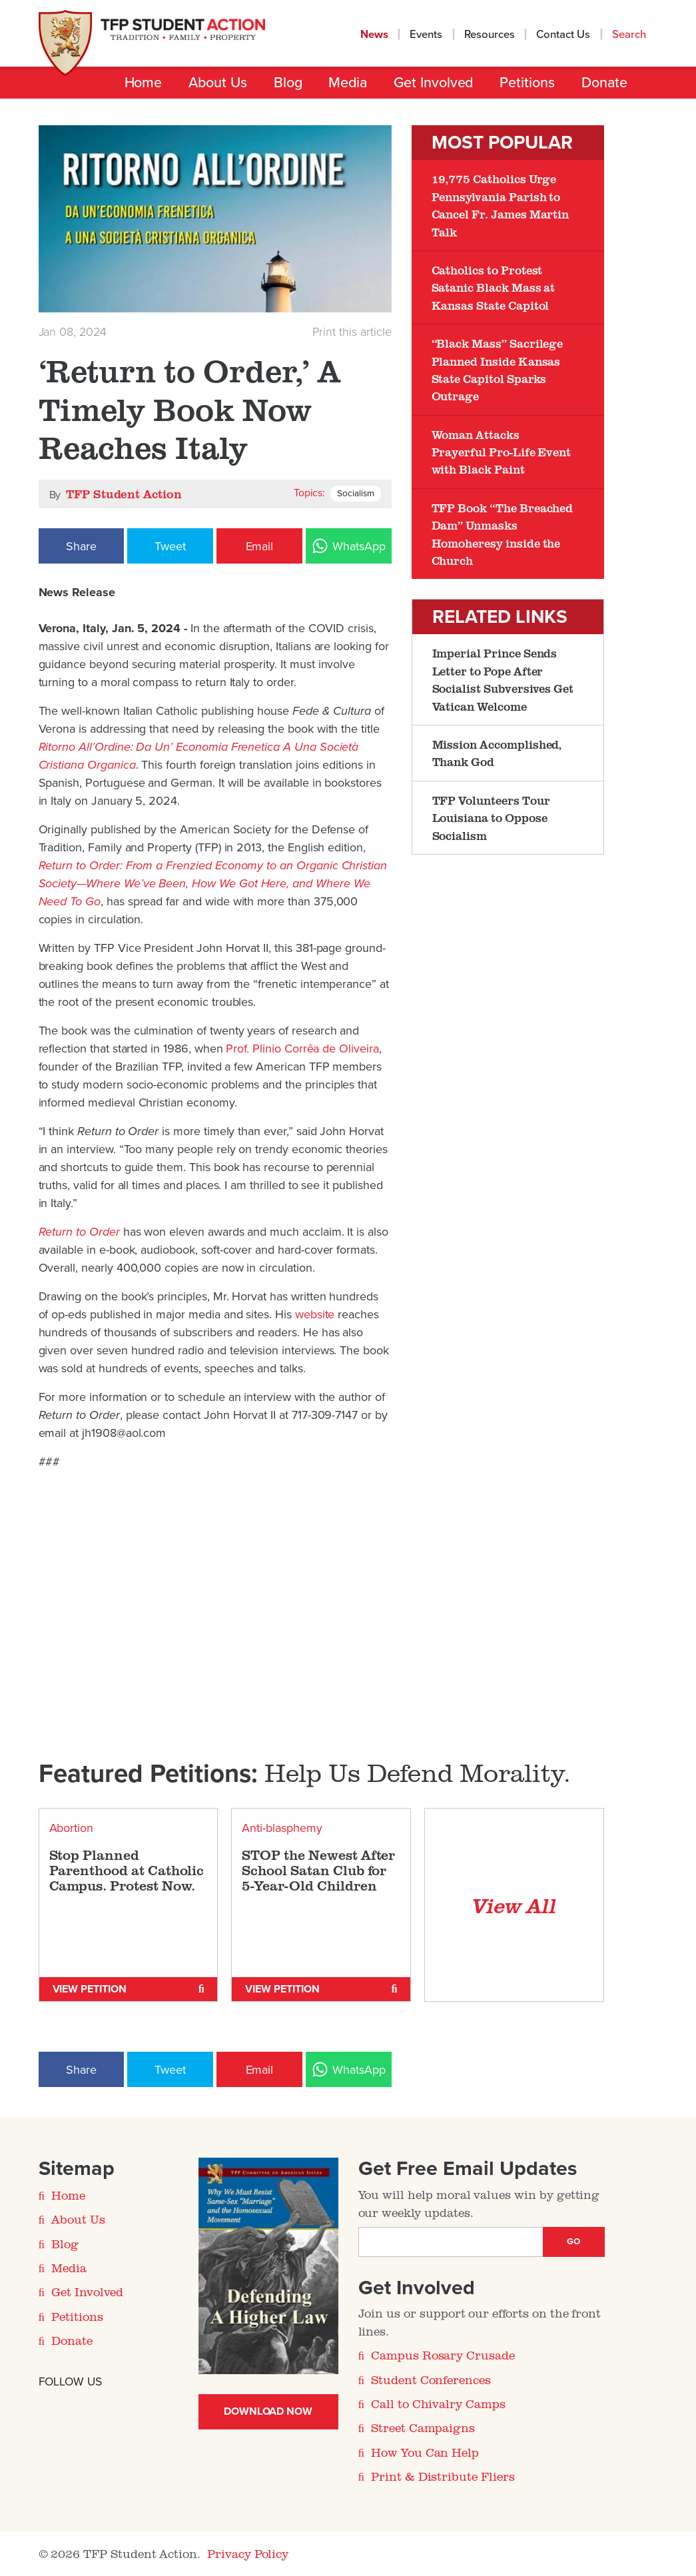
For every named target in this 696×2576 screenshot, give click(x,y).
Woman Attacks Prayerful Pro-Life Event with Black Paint (501, 452)
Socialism (355, 493)
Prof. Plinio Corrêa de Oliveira (302, 1048)
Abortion (71, 1828)
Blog (288, 82)
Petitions (527, 82)
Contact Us (563, 34)
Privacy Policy (247, 2553)
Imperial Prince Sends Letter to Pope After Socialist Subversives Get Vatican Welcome (503, 679)
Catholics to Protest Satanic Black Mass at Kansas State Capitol (493, 287)
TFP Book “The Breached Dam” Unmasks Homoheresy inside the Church (502, 534)
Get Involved (433, 82)
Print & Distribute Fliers (443, 2476)
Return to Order (81, 1231)
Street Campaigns (423, 2427)
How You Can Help (425, 2452)
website (315, 1314)
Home (144, 82)
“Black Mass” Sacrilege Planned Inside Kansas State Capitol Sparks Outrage (497, 369)
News (374, 34)
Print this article (351, 332)
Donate (604, 82)
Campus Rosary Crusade (443, 2355)
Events (426, 34)
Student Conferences (431, 2379)
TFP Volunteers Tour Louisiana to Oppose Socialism (491, 817)
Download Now (268, 2411)
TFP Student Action (124, 494)
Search (630, 34)
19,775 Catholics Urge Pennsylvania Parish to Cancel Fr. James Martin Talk (500, 205)
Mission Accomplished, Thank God (497, 752)
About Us (217, 82)
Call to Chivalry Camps (438, 2403)
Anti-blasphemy (282, 1828)
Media (347, 82)
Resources (489, 34)
